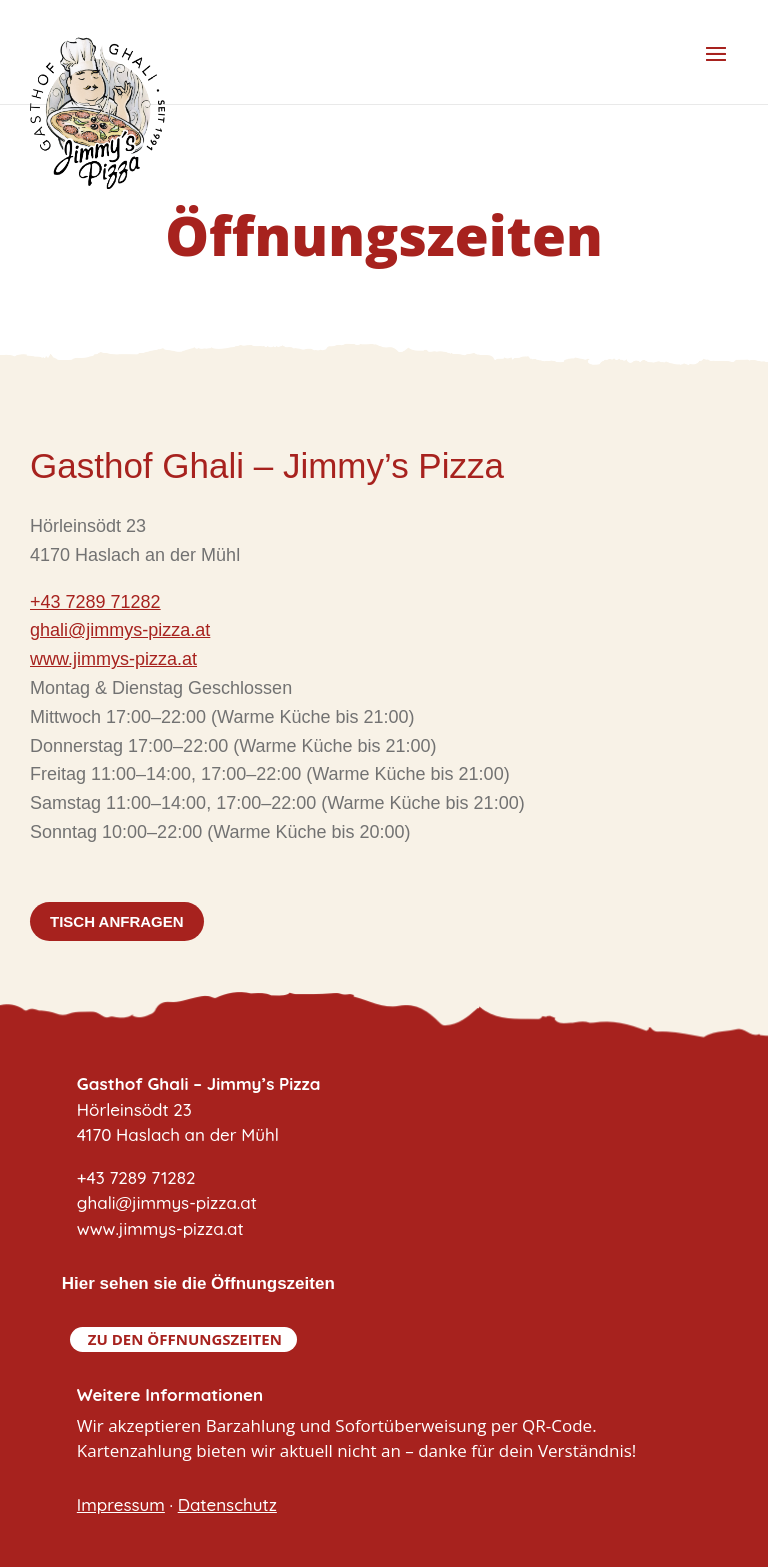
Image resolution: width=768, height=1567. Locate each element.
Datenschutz (227, 1504)
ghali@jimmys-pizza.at (120, 630)
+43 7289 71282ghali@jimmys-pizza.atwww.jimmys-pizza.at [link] (167, 1203)
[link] (120, 631)
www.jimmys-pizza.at (113, 659)
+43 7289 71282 (95, 602)
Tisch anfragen (117, 921)
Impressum (121, 1504)
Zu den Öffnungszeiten (185, 1339)
